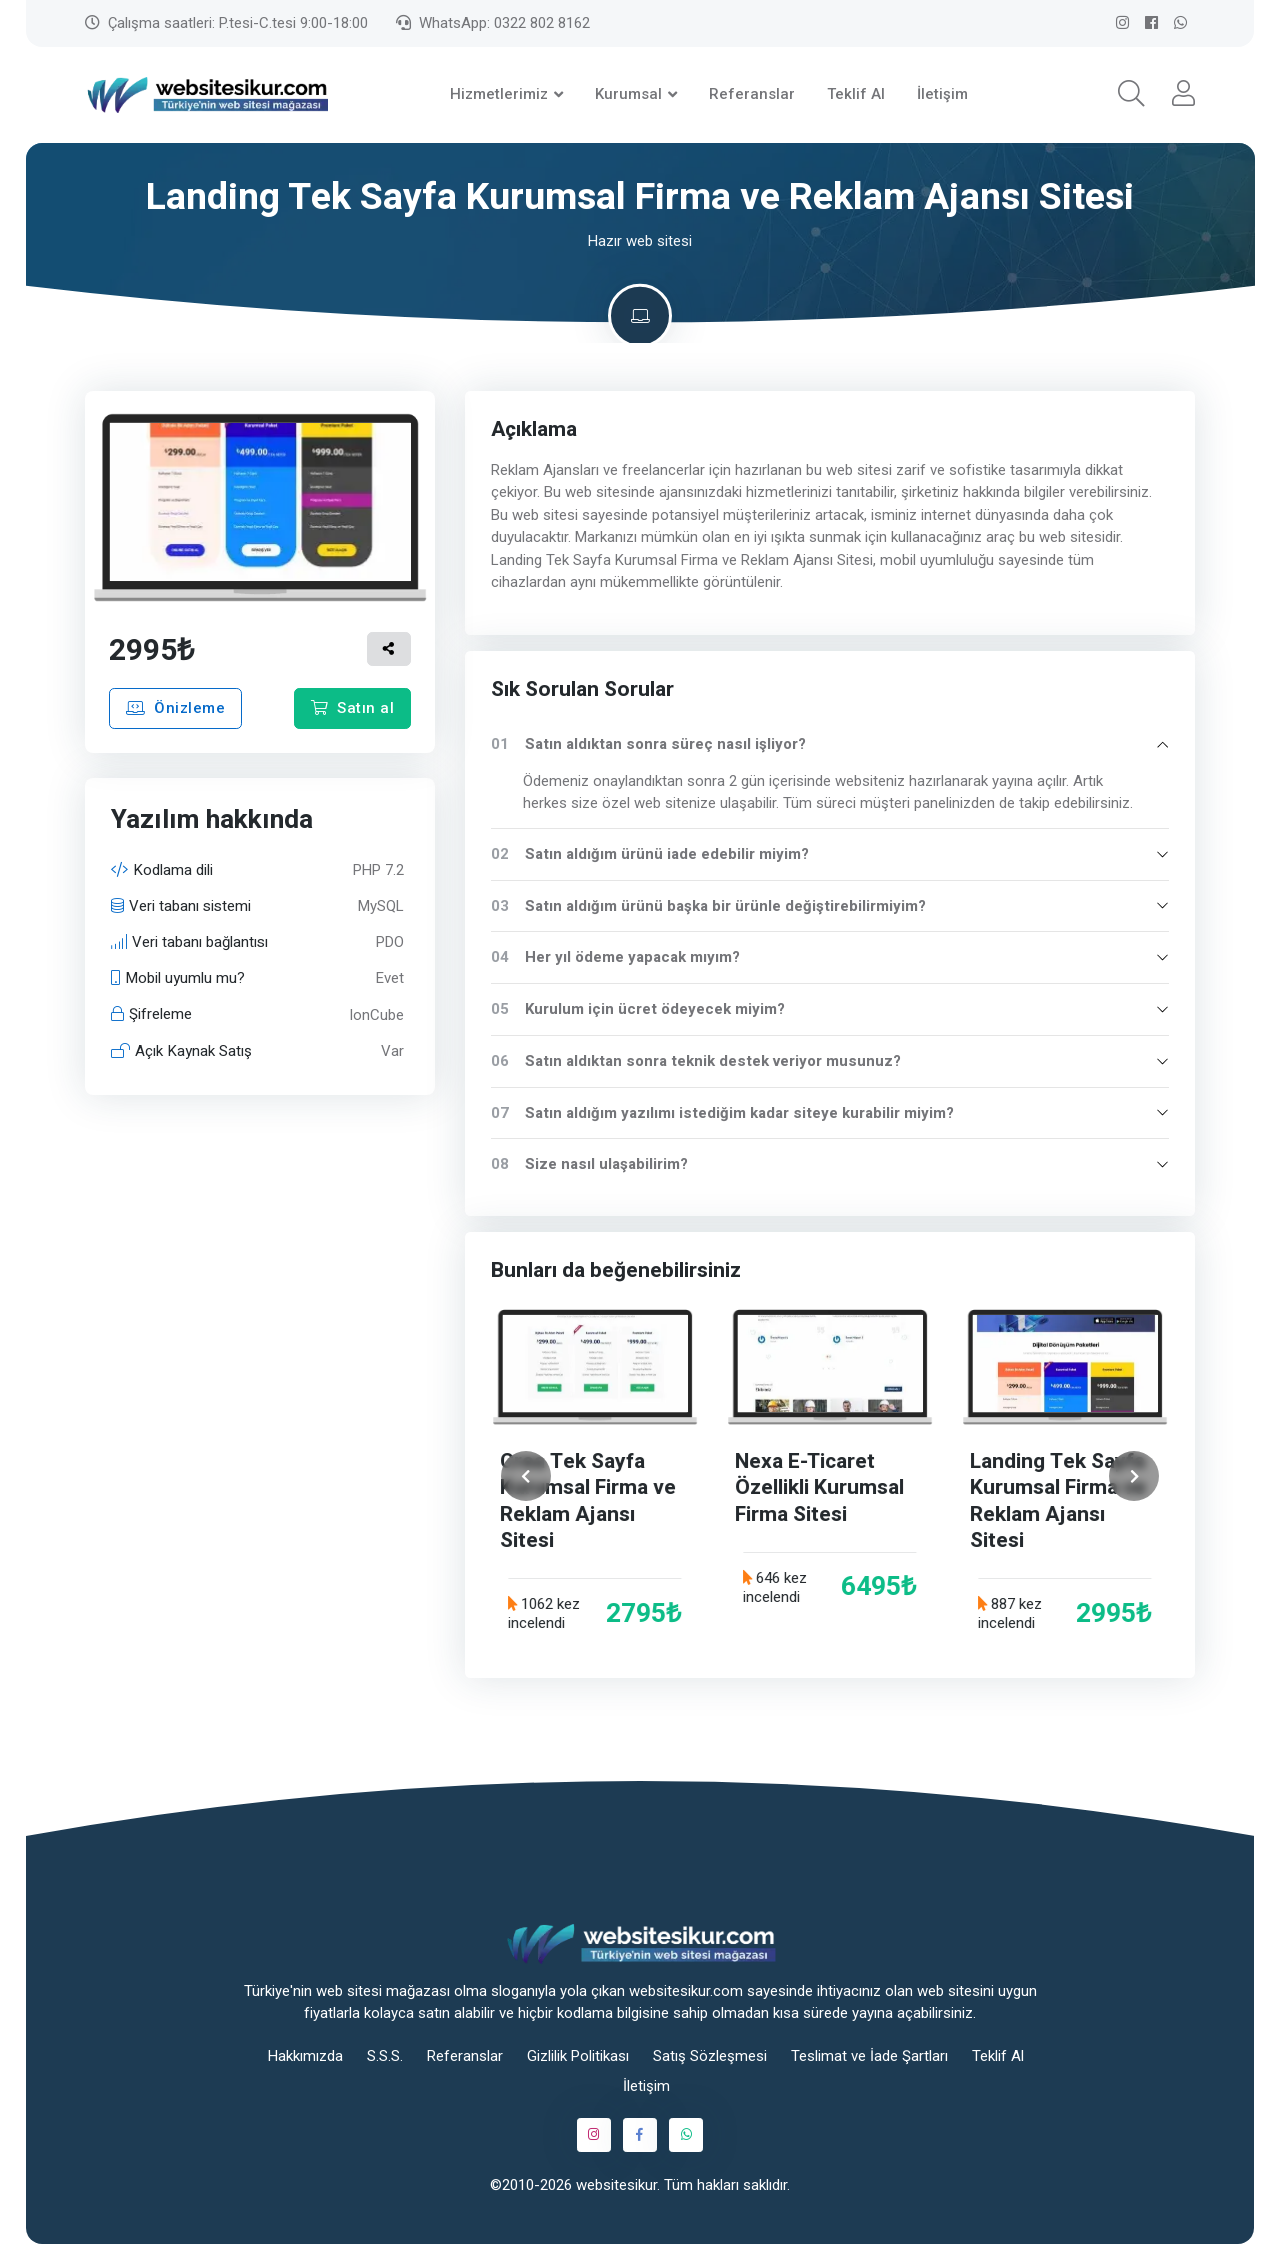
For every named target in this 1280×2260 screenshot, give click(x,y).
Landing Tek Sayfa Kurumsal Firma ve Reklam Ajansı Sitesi (1058, 1501)
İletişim (942, 94)
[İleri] (1134, 1476)
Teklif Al (856, 94)
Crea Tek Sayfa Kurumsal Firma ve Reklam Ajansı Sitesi (589, 1501)
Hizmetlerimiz (499, 94)
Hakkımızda (305, 2056)
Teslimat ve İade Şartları (869, 2056)
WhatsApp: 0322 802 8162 (493, 23)
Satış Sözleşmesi (710, 2056)
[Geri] (526, 1476)
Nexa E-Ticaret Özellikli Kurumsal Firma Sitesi (820, 1488)
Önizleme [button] (175, 708)
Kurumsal (628, 94)
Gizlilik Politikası (578, 2056)
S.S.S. (385, 2056)
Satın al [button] (352, 708)
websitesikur (616, 2185)
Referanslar (752, 94)
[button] (1131, 95)
